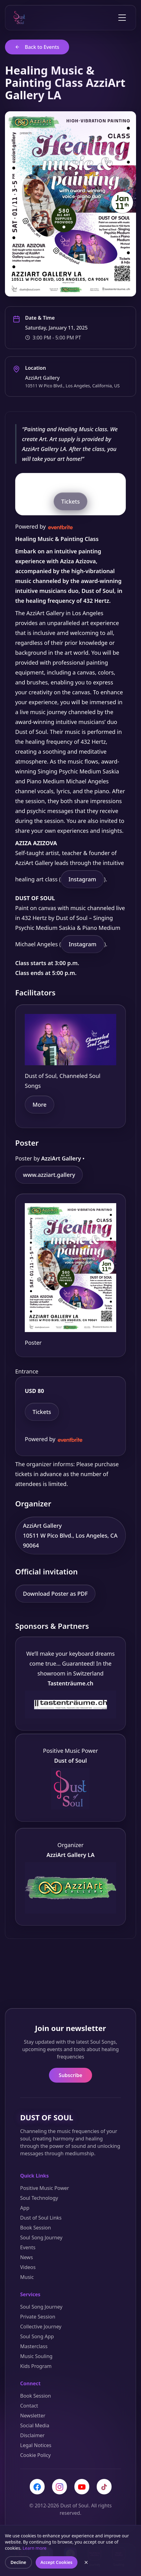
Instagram (82, 879)
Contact (29, 2405)
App (24, 2207)
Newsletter (32, 2415)
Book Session (35, 2227)
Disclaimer (32, 2435)
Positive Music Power (44, 2188)
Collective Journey (40, 2326)
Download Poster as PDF (55, 1593)
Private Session (37, 2316)
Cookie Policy (35, 2455)
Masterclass (33, 2346)
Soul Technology (39, 2198)
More (39, 1104)
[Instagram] (59, 2486)
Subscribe (70, 2075)
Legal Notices (35, 2445)
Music (27, 2277)
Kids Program (35, 2366)
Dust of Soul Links (41, 2217)
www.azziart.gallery (49, 1174)
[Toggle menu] (122, 17)
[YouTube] (81, 2486)
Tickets (70, 501)
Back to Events (37, 47)
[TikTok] (104, 2486)
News (26, 2257)
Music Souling (36, 2356)
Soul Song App (37, 2336)
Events (27, 2247)
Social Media (34, 2425)
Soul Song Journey (41, 2237)
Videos (28, 2267)
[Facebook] (37, 2486)
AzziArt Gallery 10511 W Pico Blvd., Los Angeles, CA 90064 (70, 1535)
